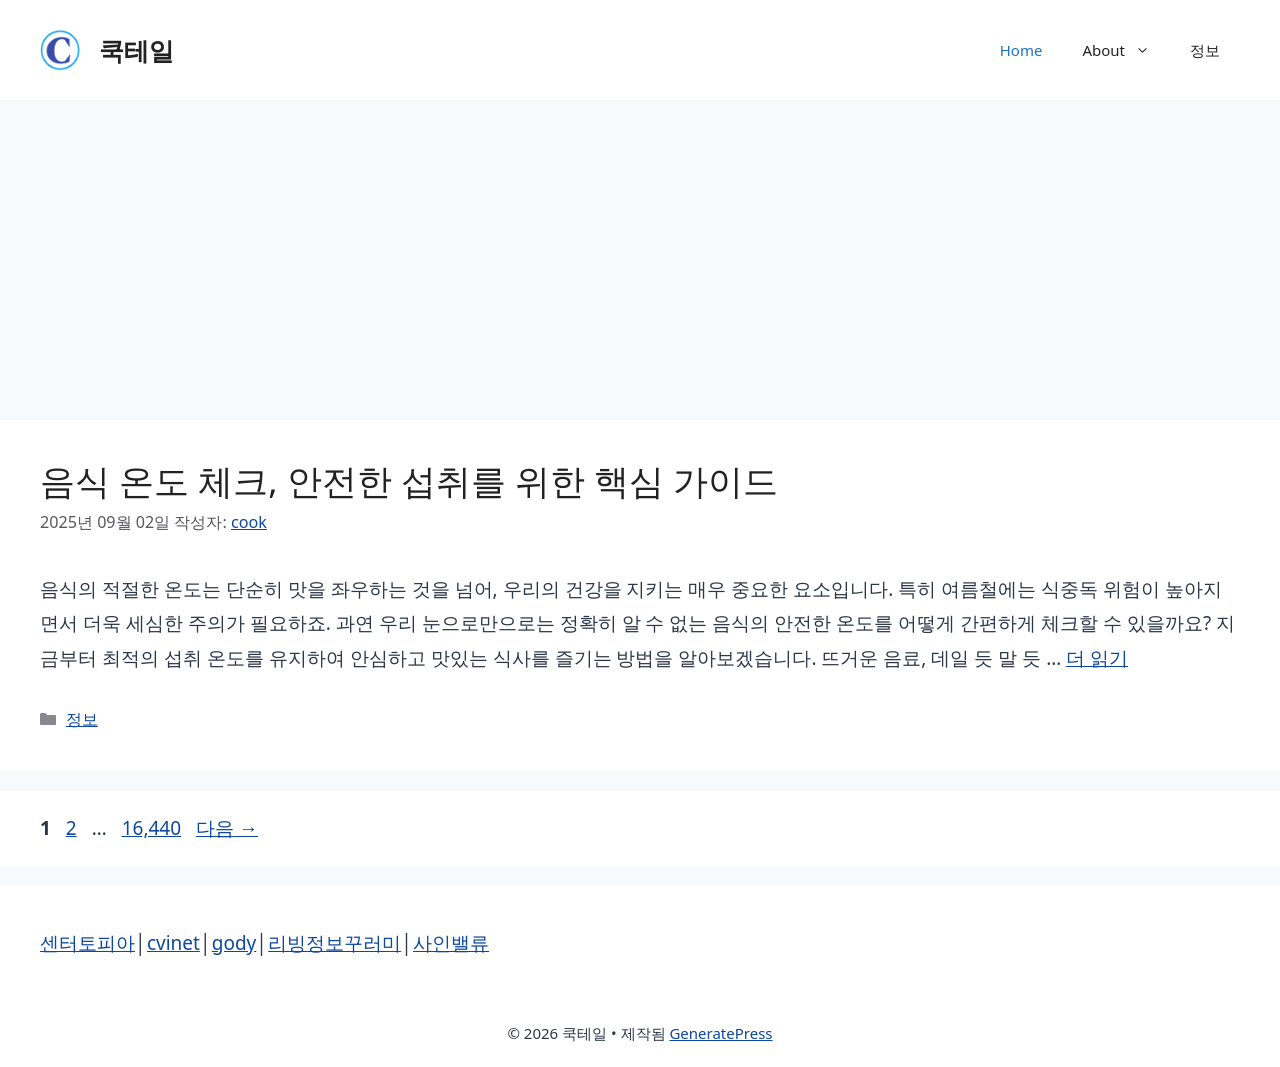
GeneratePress (720, 1033)
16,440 (151, 828)
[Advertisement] (640, 250)
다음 (227, 828)
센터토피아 (87, 943)
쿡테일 (136, 50)
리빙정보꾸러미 (334, 943)
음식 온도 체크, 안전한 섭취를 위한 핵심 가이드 (409, 480)
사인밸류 (451, 943)
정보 (1205, 50)
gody (234, 943)
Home (1021, 50)
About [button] (1126, 50)
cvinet (173, 943)
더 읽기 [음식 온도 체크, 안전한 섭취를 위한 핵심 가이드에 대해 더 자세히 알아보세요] (1097, 658)
